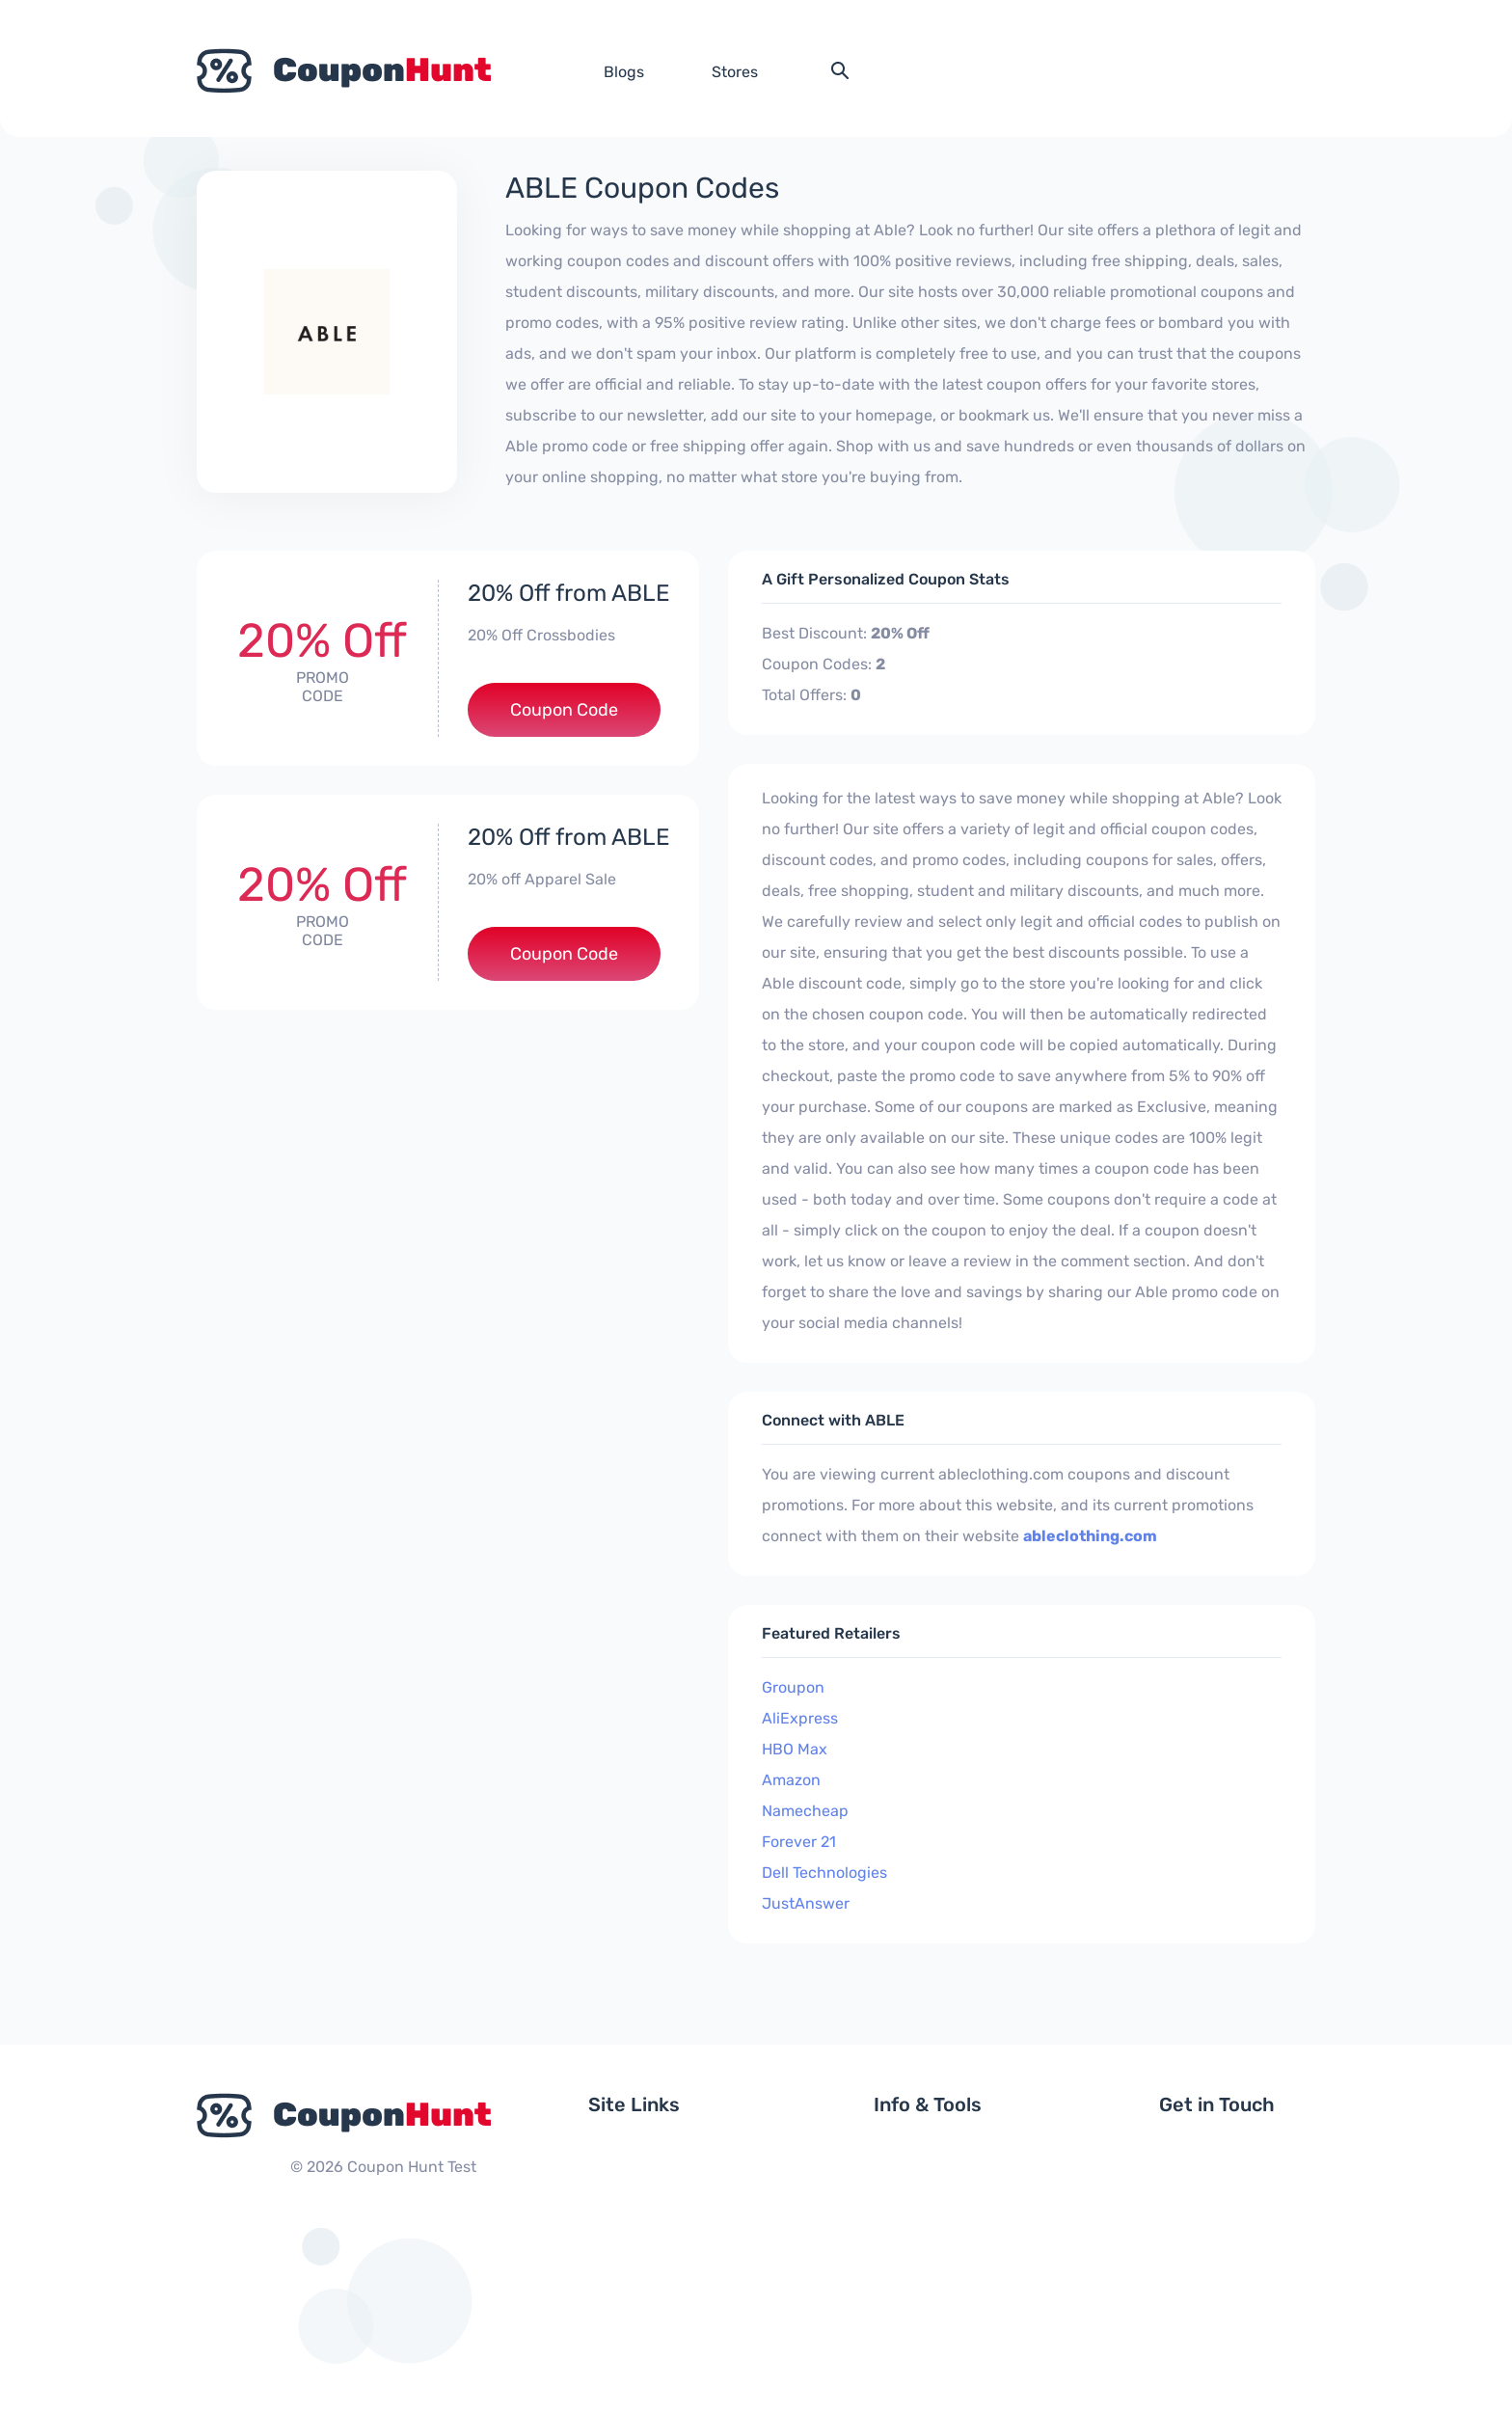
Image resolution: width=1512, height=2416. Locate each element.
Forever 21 (799, 1841)
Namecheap (805, 1811)
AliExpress (800, 1718)
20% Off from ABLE (569, 593)
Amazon (791, 1780)
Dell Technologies (824, 1872)
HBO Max (794, 1749)
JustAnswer (806, 1903)
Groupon (793, 1687)
